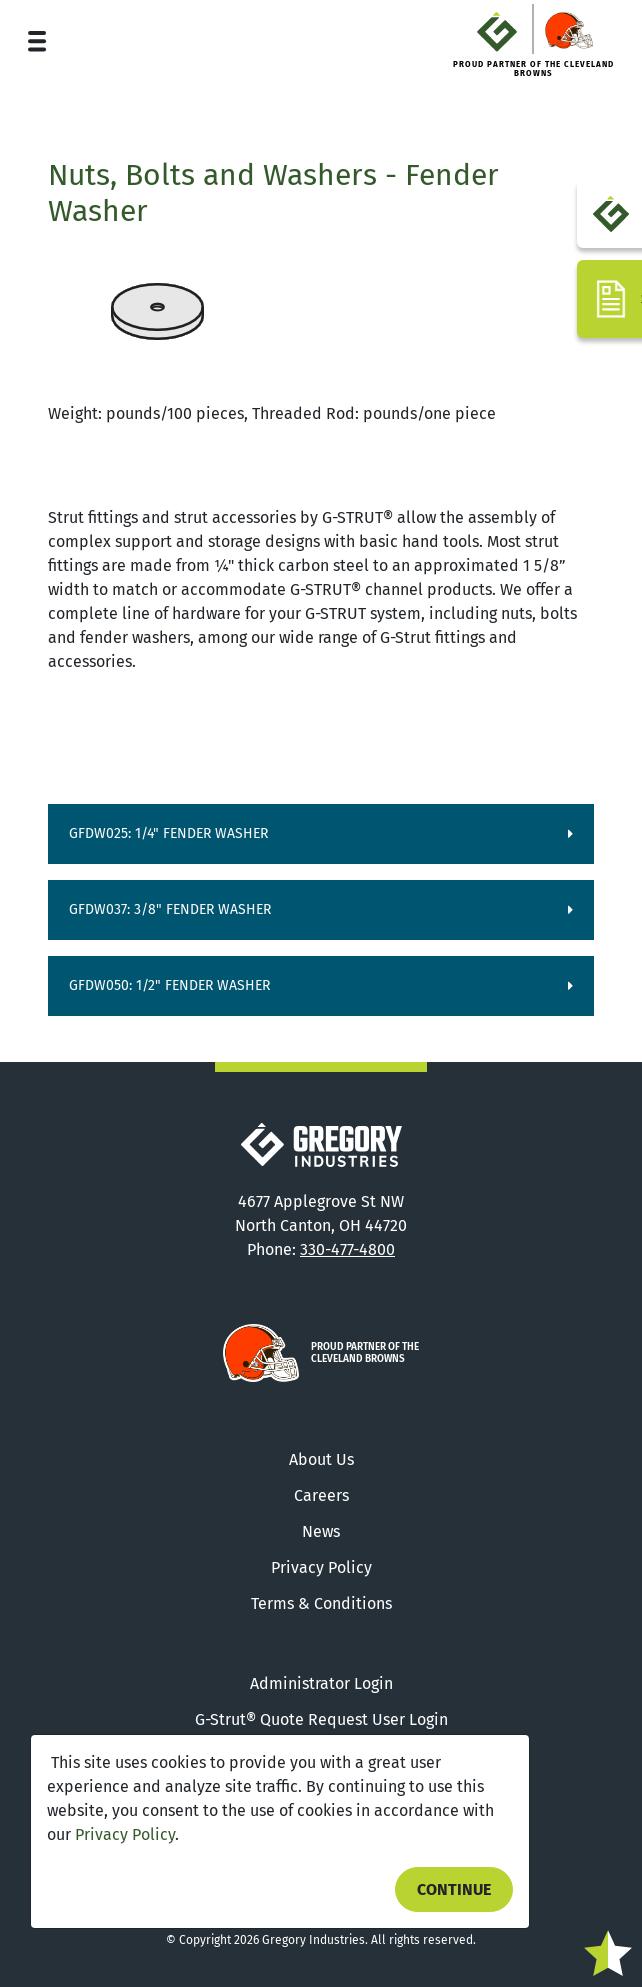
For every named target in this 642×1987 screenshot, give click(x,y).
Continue (454, 1889)
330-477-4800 (347, 1249)
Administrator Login (321, 1683)
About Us (321, 1459)
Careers (321, 1495)
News (321, 1531)
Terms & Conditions (321, 1603)
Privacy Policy (125, 1834)
